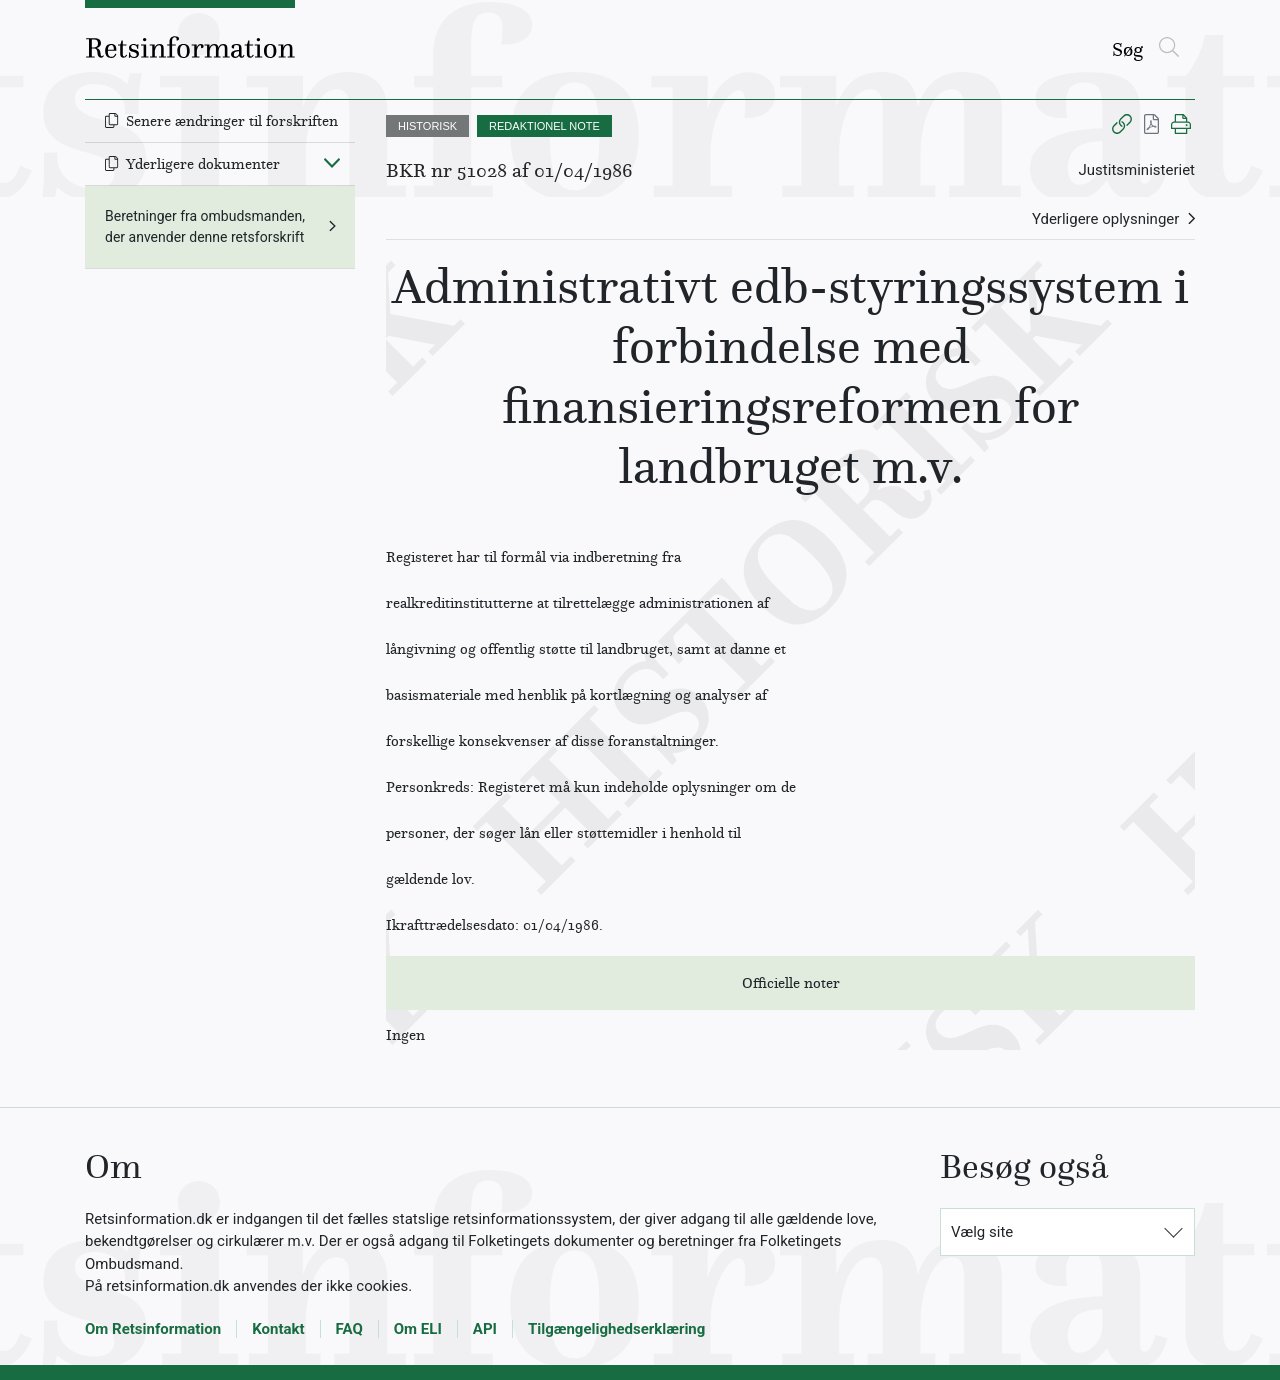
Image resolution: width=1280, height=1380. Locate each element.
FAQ (349, 1329)
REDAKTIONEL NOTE (544, 126)
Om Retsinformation (153, 1329)
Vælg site (982, 1232)
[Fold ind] (332, 162)
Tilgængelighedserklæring (616, 1329)
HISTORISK (427, 126)
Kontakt (278, 1329)
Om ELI (418, 1329)
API (485, 1329)
